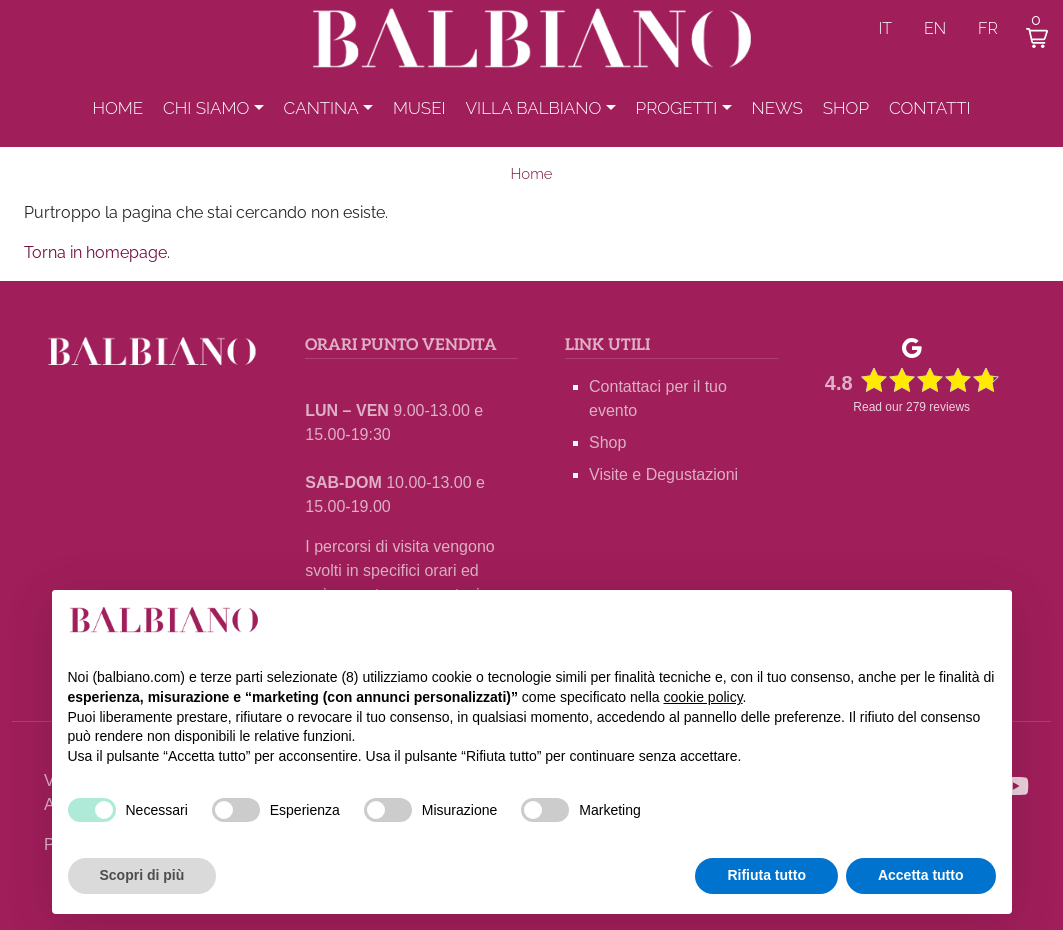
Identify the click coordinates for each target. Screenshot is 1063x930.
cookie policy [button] (702, 697)
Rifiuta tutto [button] (766, 875)
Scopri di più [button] (142, 875)
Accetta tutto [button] (921, 875)
